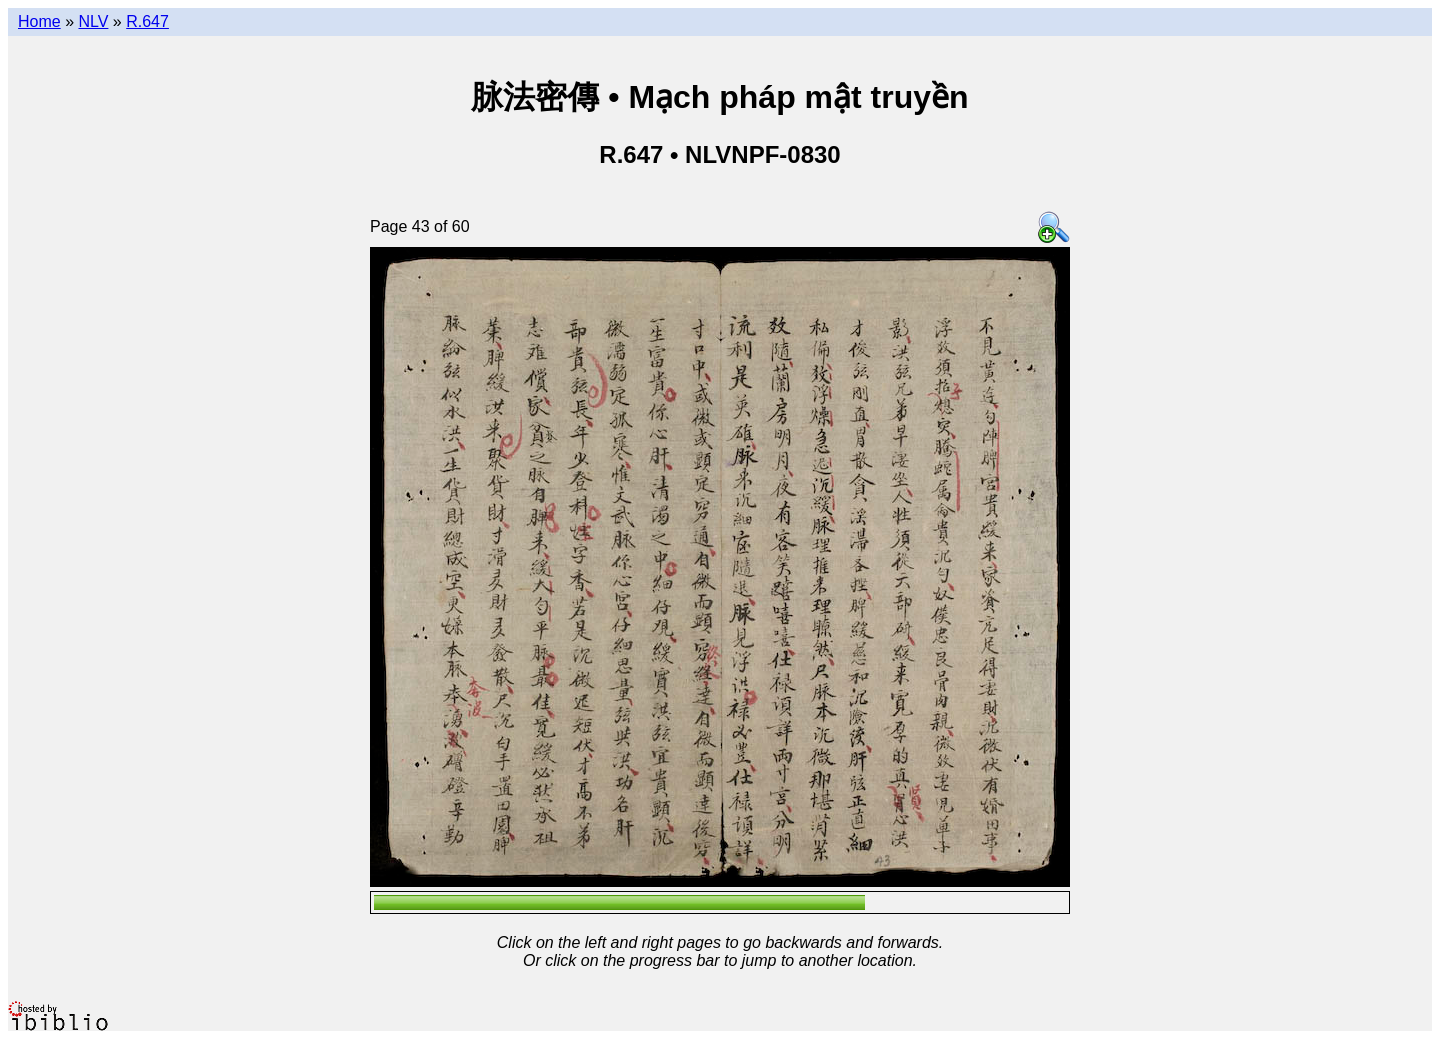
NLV (93, 21)
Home (39, 21)
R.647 (147, 21)
